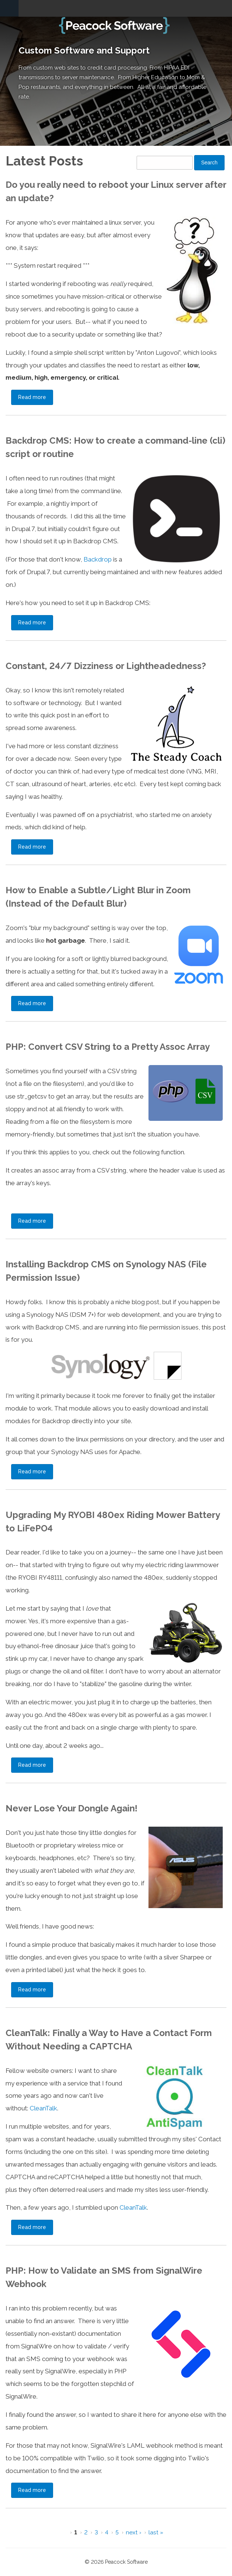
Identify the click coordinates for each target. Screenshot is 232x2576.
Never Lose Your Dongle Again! (71, 1808)
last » (155, 2532)
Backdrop (98, 559)
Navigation (9, 8)
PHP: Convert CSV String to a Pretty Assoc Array (108, 1046)
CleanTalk (43, 2108)
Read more (35, 397)
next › (133, 2532)
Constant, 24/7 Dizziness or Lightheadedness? (106, 665)
